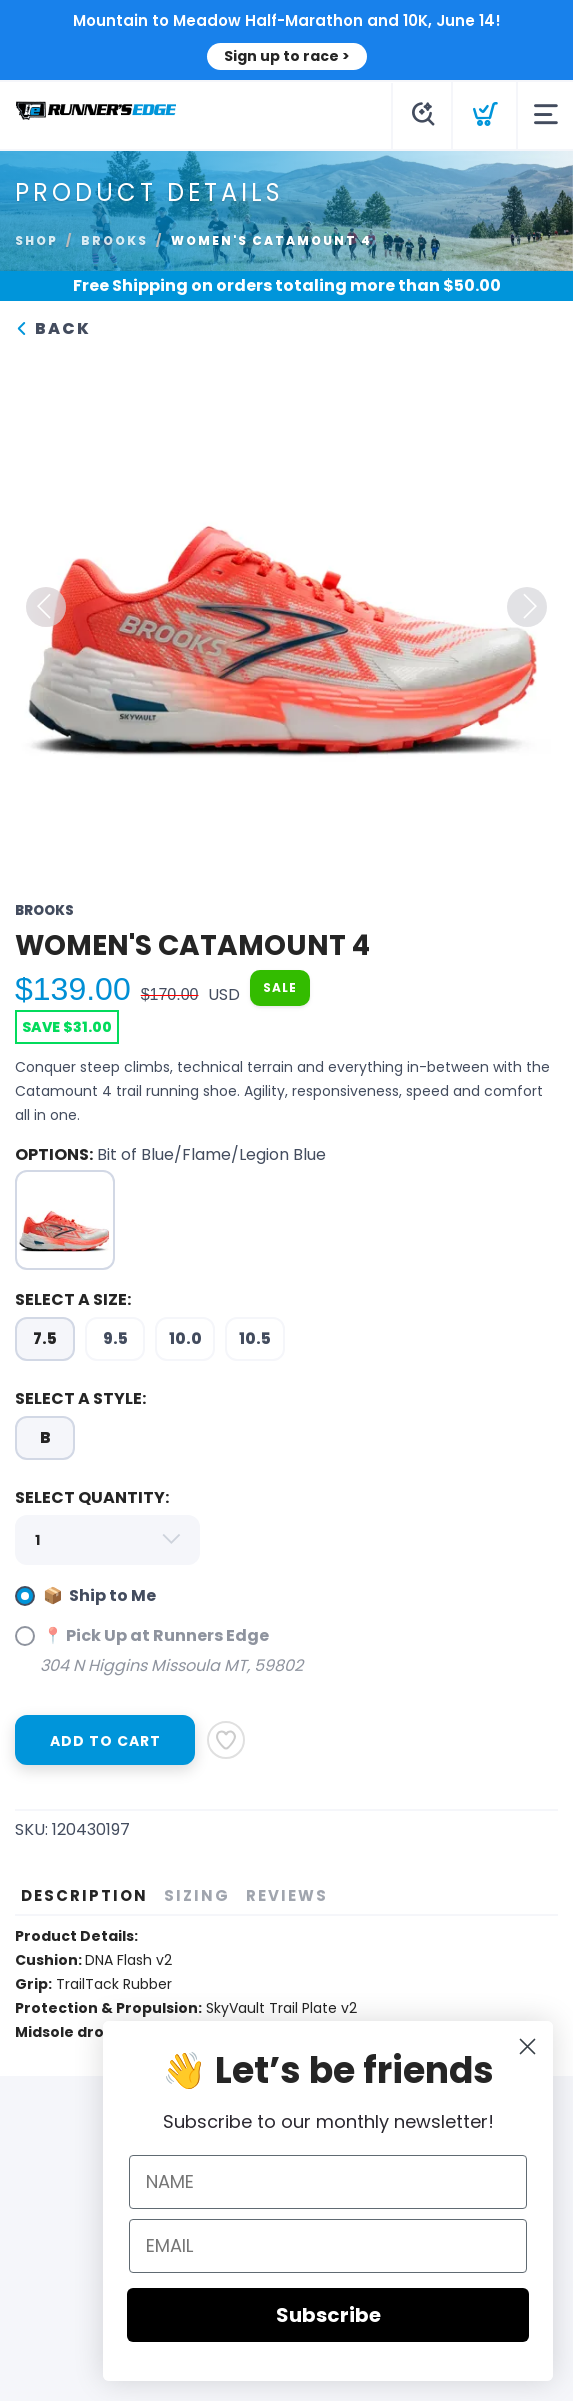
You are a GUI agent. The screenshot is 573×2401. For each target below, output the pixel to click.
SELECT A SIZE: (73, 1299)
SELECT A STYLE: (80, 1398)
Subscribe (347, 2315)
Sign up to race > (287, 56)
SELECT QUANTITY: (92, 1497)
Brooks (114, 240)
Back (53, 328)
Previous (46, 607)
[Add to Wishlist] (226, 1740)
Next (527, 607)
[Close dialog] (546, 2046)
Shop (36, 240)
